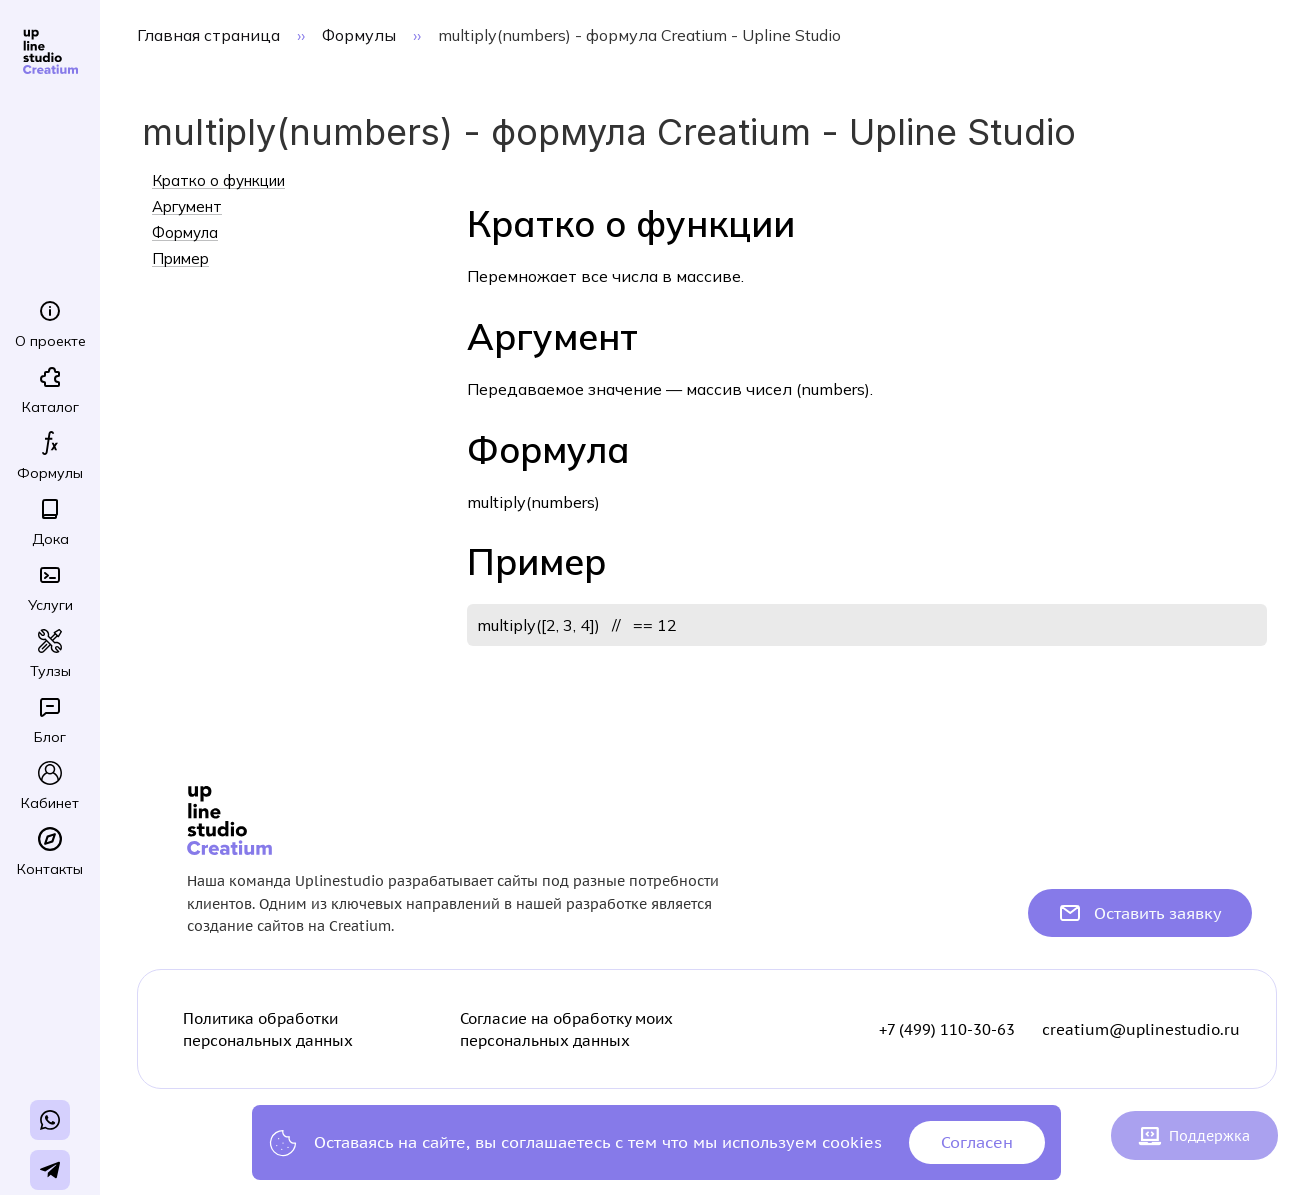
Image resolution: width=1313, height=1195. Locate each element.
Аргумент (187, 207)
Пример (180, 259)
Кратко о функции (218, 181)
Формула (185, 233)
